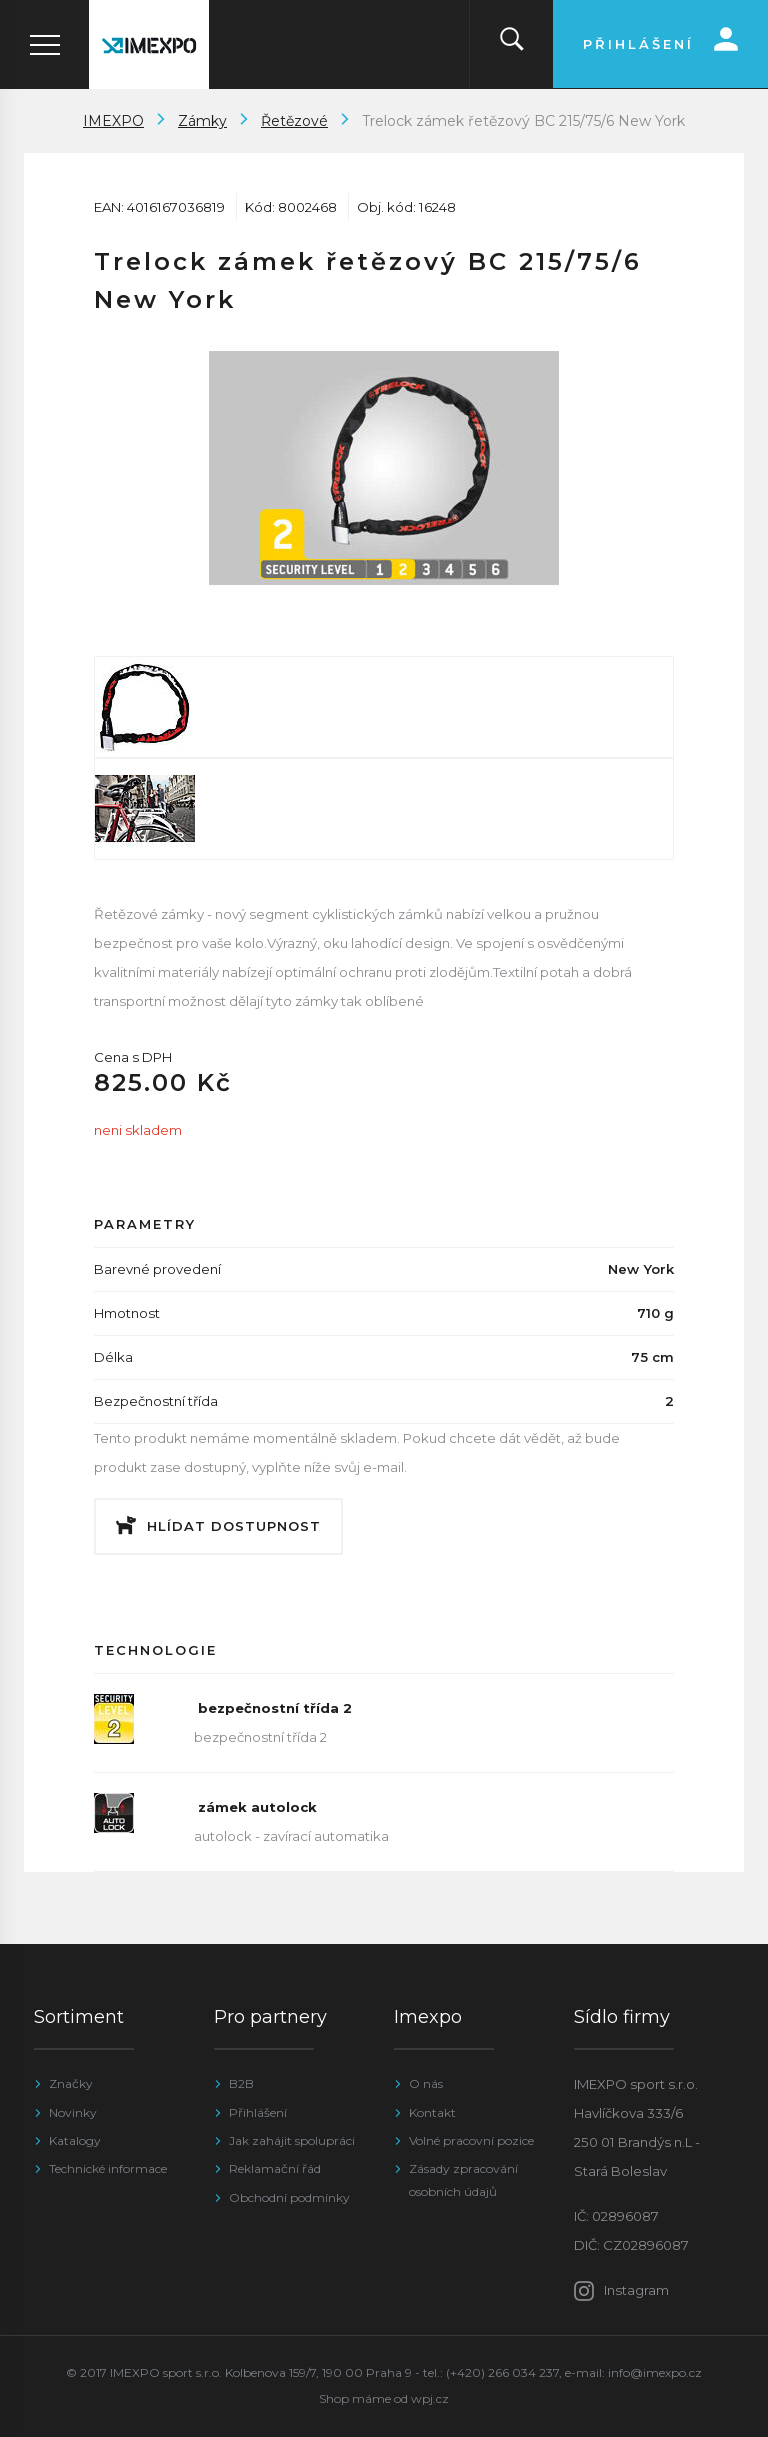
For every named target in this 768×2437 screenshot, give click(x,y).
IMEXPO (113, 121)
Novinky (73, 2112)
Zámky (202, 121)
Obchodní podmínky (289, 2197)
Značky (71, 2083)
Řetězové (294, 121)
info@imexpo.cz (655, 2372)
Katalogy (75, 2140)
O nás (426, 2083)
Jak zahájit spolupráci (292, 2140)
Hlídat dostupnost (234, 1526)
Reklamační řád (275, 2168)
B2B (241, 2083)
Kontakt (432, 2112)
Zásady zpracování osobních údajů (463, 2179)
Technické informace (108, 2168)
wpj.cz (430, 2398)
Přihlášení (258, 2112)
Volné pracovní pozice (471, 2140)
